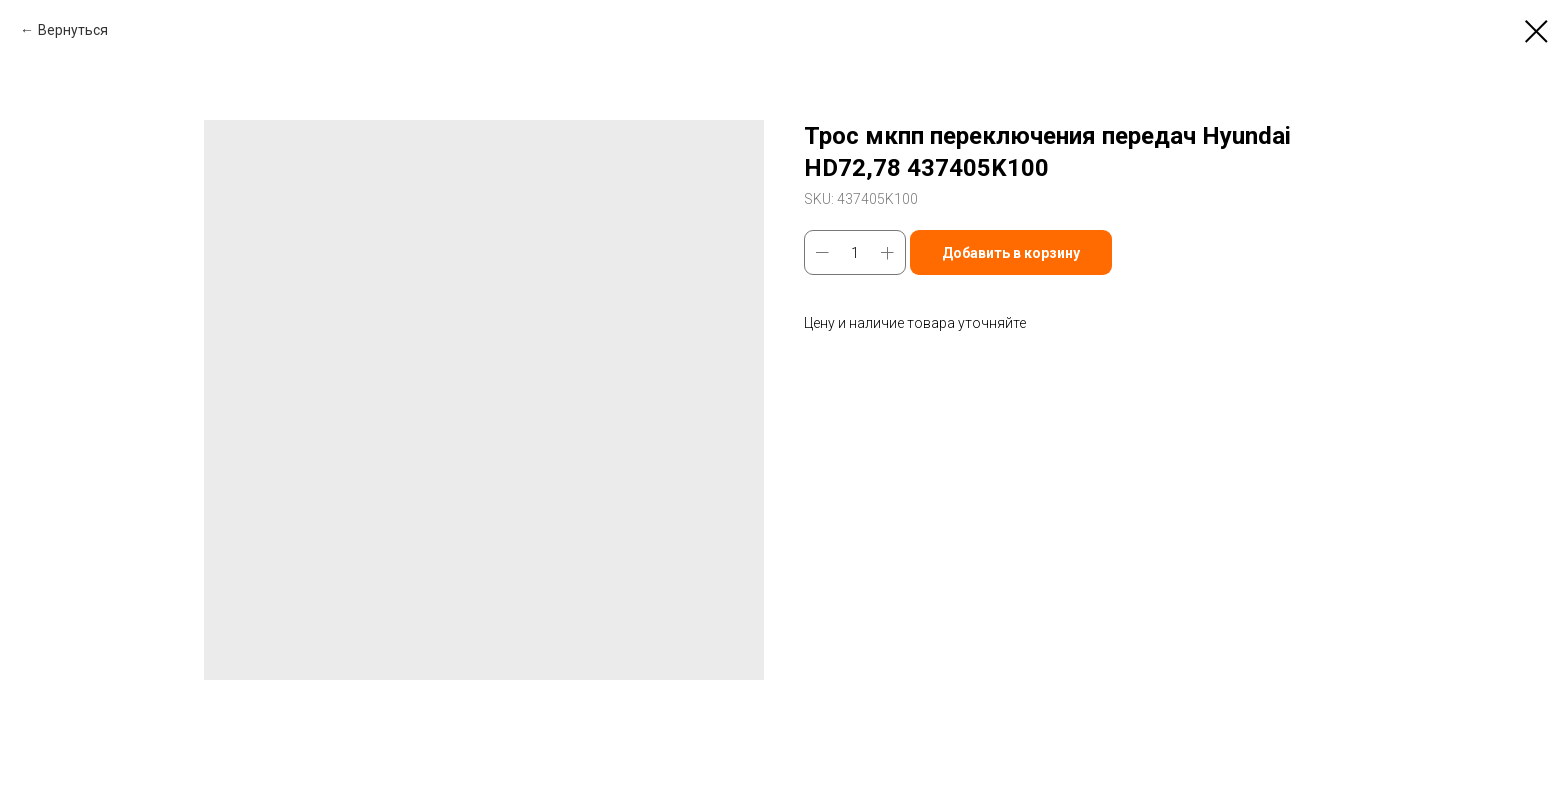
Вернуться (73, 30)
